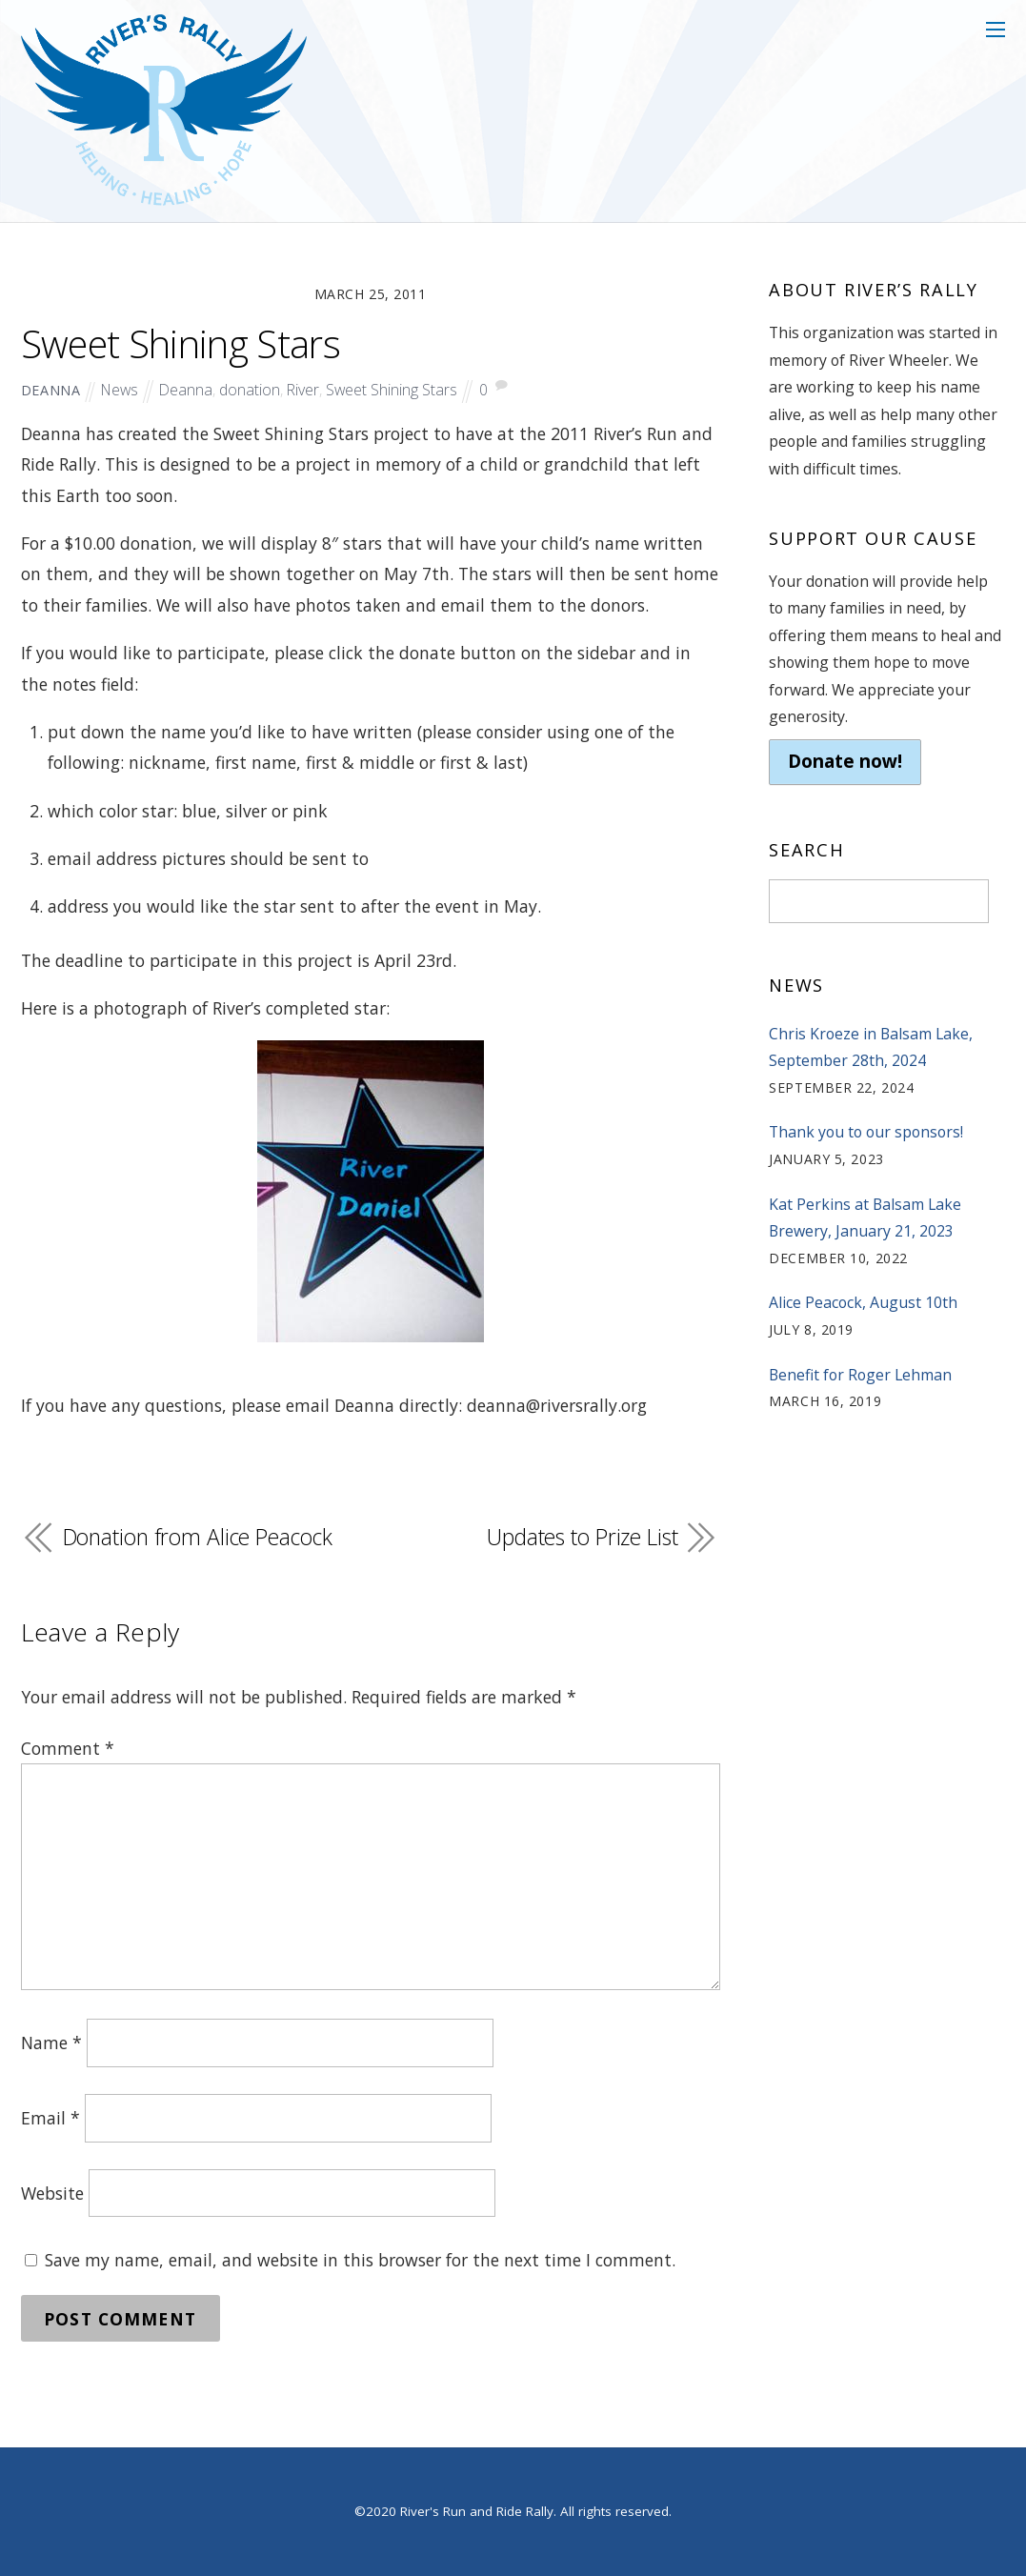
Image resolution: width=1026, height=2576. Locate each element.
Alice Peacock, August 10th (863, 1302)
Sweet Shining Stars (180, 344)
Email (50, 2117)
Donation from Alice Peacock (197, 1537)
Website (52, 2193)
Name (51, 2043)
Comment (67, 1748)
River (303, 389)
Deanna (185, 389)
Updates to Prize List (582, 1537)
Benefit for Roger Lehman (860, 1374)
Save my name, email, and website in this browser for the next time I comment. (360, 2259)
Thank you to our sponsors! (866, 1131)
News (119, 389)
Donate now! (845, 761)
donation (249, 389)
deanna (51, 390)
